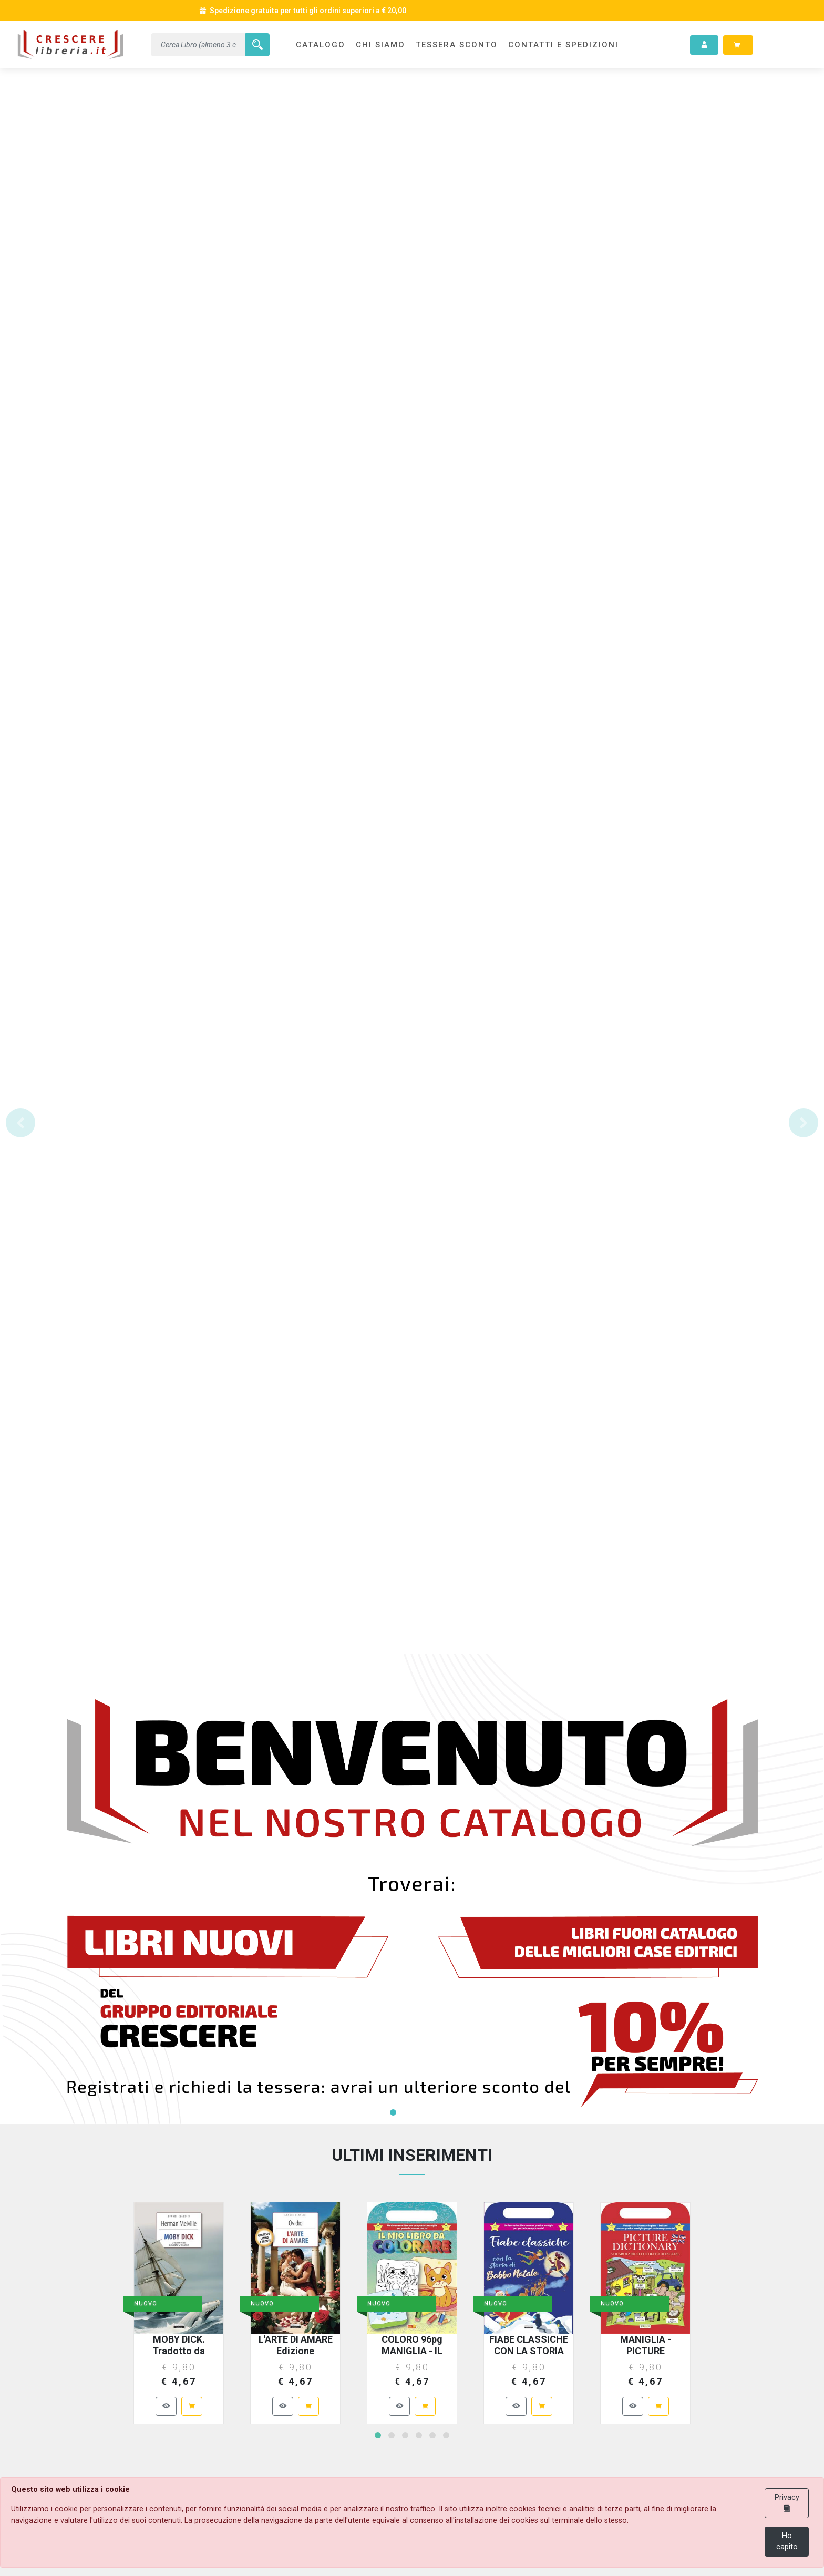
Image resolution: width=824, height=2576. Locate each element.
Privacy (787, 2502)
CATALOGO (320, 44)
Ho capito (787, 2541)
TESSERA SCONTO (457, 44)
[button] (20, 1123)
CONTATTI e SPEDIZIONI (563, 44)
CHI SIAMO (380, 44)
